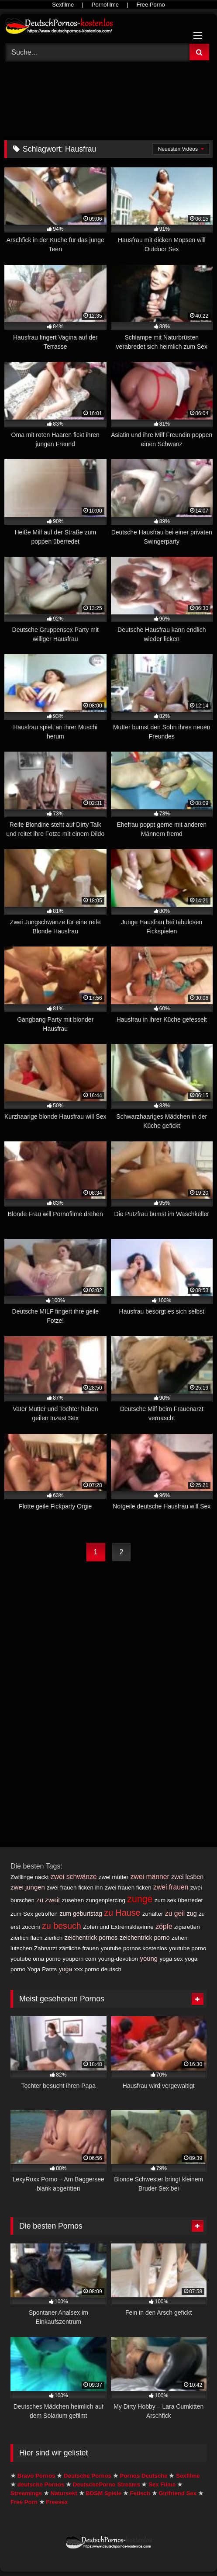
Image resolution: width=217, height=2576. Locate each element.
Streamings (26, 2493)
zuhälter (152, 1913)
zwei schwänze (74, 1876)
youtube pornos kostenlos (134, 1948)
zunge (139, 1899)
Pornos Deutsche (144, 2475)
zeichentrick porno (145, 1937)
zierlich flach (26, 1938)
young (149, 1958)
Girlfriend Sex (177, 2493)
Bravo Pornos (36, 2475)
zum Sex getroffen (34, 1913)
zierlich (53, 1938)
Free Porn (24, 2502)
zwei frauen (170, 1887)
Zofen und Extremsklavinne (118, 1927)
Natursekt (64, 2493)
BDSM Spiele (103, 2493)
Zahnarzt (45, 1948)
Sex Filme (162, 2484)
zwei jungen (27, 1887)
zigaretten (187, 1927)
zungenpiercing (105, 1900)
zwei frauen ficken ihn (75, 1887)
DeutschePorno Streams (106, 2484)
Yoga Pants (42, 1969)
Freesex (57, 2502)
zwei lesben (187, 1876)
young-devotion (118, 1958)
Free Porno (151, 4)
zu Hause (122, 1912)
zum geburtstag (80, 1913)
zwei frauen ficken (128, 1887)
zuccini (31, 1927)
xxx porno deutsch (97, 1969)
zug (192, 1913)
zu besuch (61, 1926)
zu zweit (48, 1899)
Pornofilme (105, 4)
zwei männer (150, 1876)
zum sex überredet (179, 1900)
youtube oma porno (35, 1958)
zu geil (175, 1913)
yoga (65, 1969)
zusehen (73, 1900)
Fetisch (140, 2493)
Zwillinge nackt (29, 1877)
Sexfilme (63, 4)
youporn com (79, 1958)
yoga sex (171, 1958)
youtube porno (187, 1948)
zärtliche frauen (79, 1948)
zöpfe (163, 1926)
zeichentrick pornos (91, 1937)
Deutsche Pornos (87, 2475)
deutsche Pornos (41, 2484)
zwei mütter (113, 1877)
